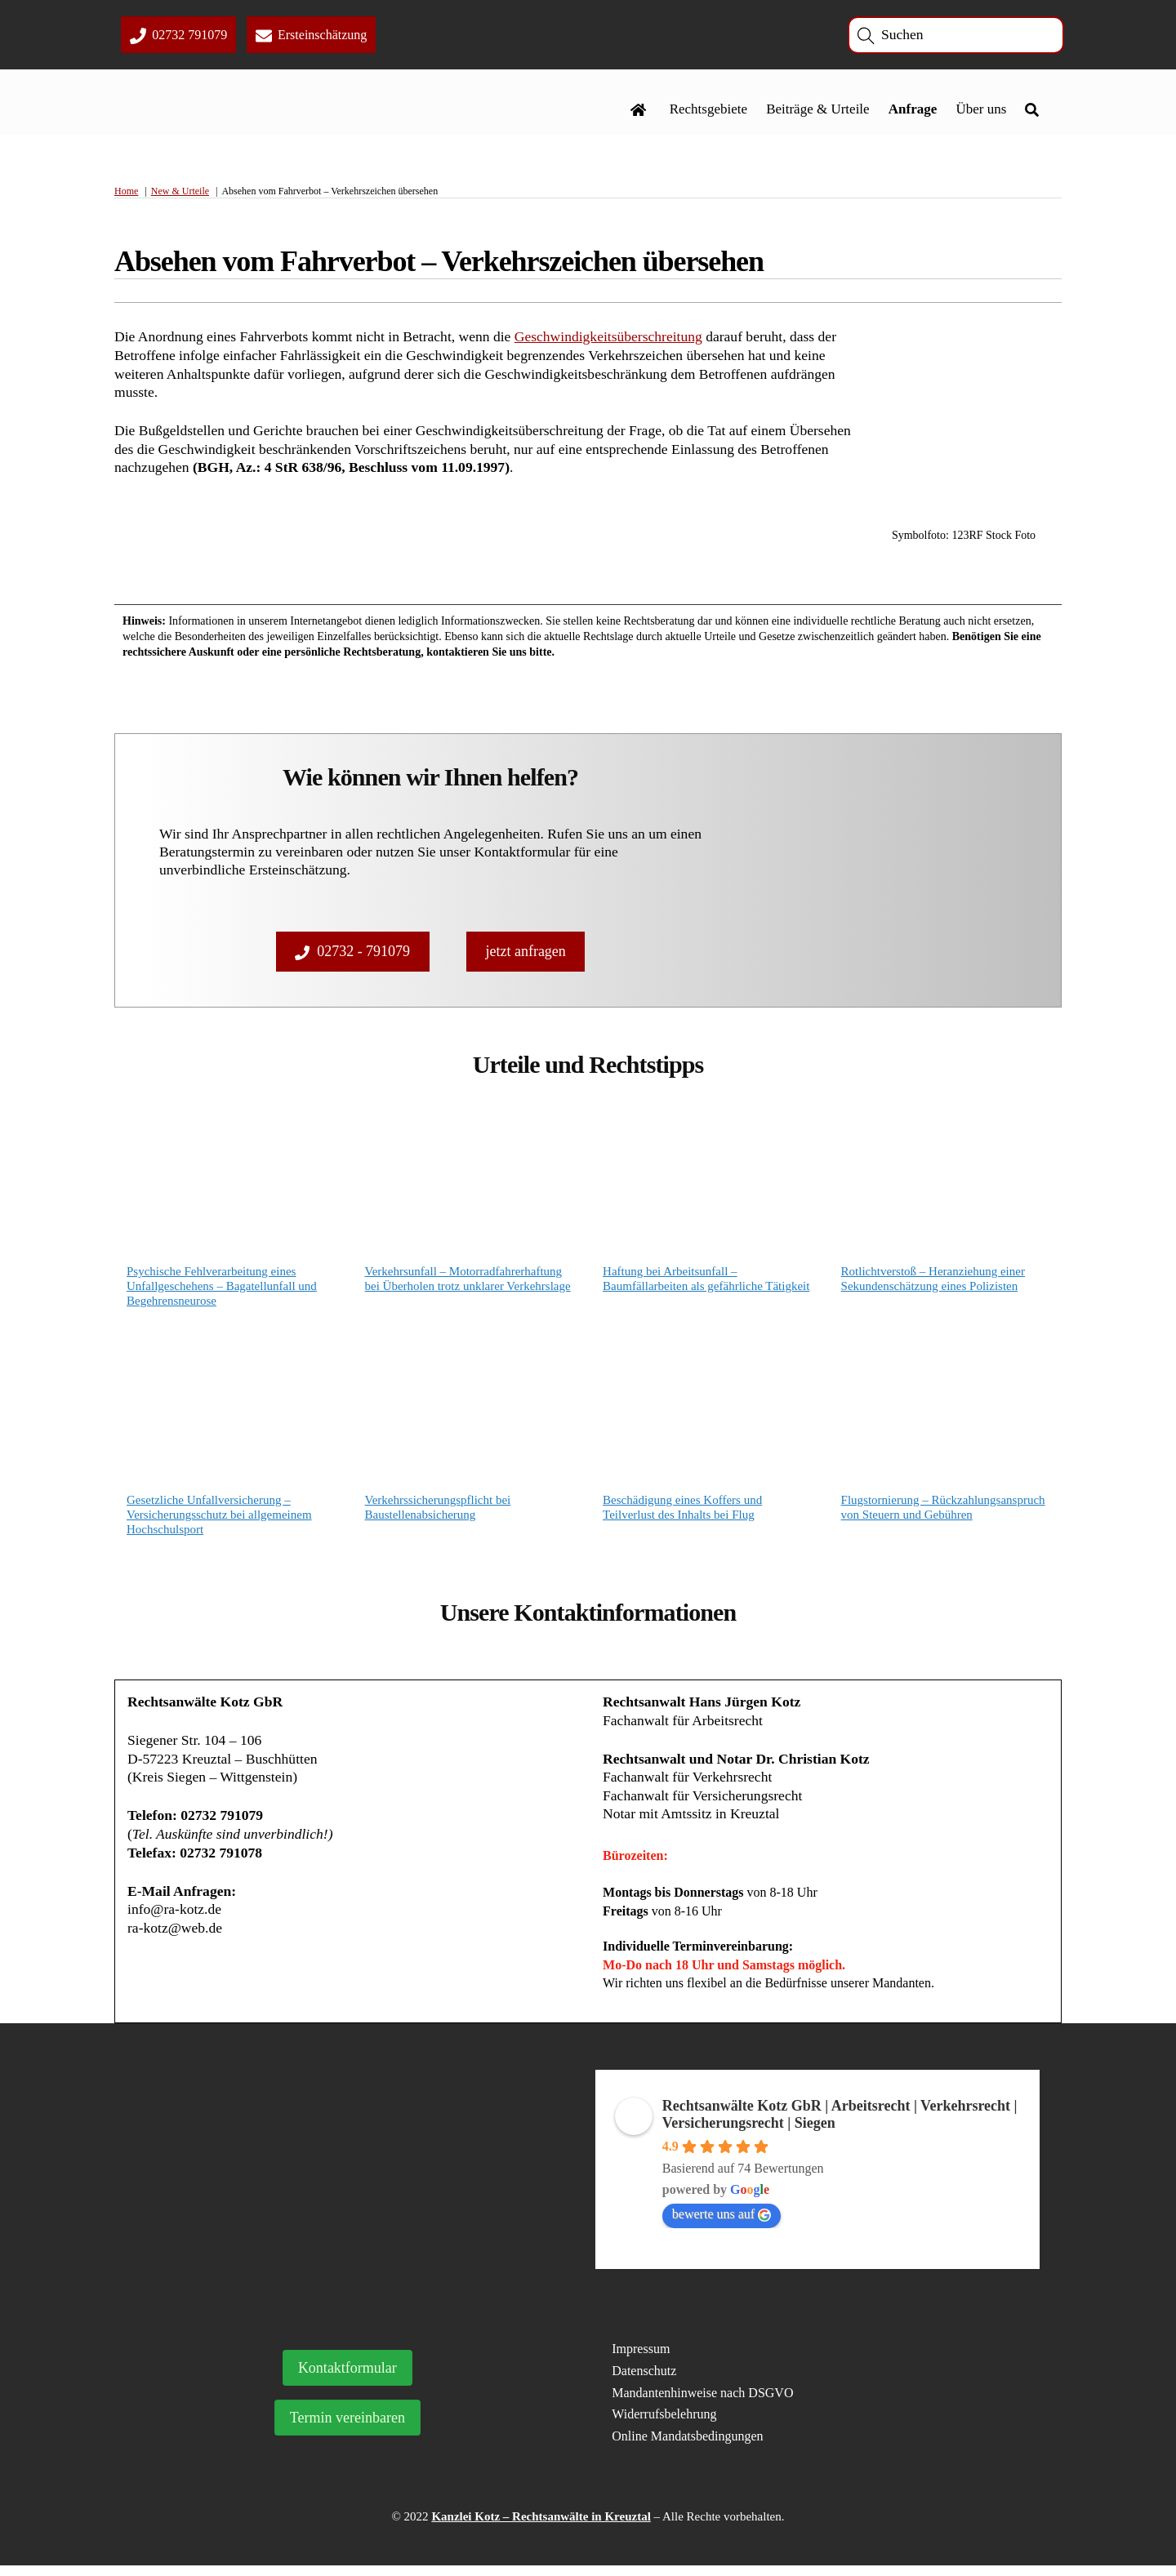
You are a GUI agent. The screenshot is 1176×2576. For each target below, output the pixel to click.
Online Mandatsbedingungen (687, 2447)
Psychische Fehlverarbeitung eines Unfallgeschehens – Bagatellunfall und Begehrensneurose (222, 1290)
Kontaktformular (347, 2378)
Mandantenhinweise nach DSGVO (702, 2403)
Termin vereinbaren (347, 2429)
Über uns (981, 111)
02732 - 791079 (352, 953)
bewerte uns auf (721, 2225)
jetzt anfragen (525, 953)
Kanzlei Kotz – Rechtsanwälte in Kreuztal (540, 2527)
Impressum (641, 2359)
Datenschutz (644, 2381)
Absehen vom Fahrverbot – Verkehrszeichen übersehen (439, 266)
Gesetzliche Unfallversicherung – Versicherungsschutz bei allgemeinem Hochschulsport (219, 1519)
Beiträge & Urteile (818, 111)
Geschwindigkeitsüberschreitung (620, 340)
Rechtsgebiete (707, 111)
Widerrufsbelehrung (664, 2425)
